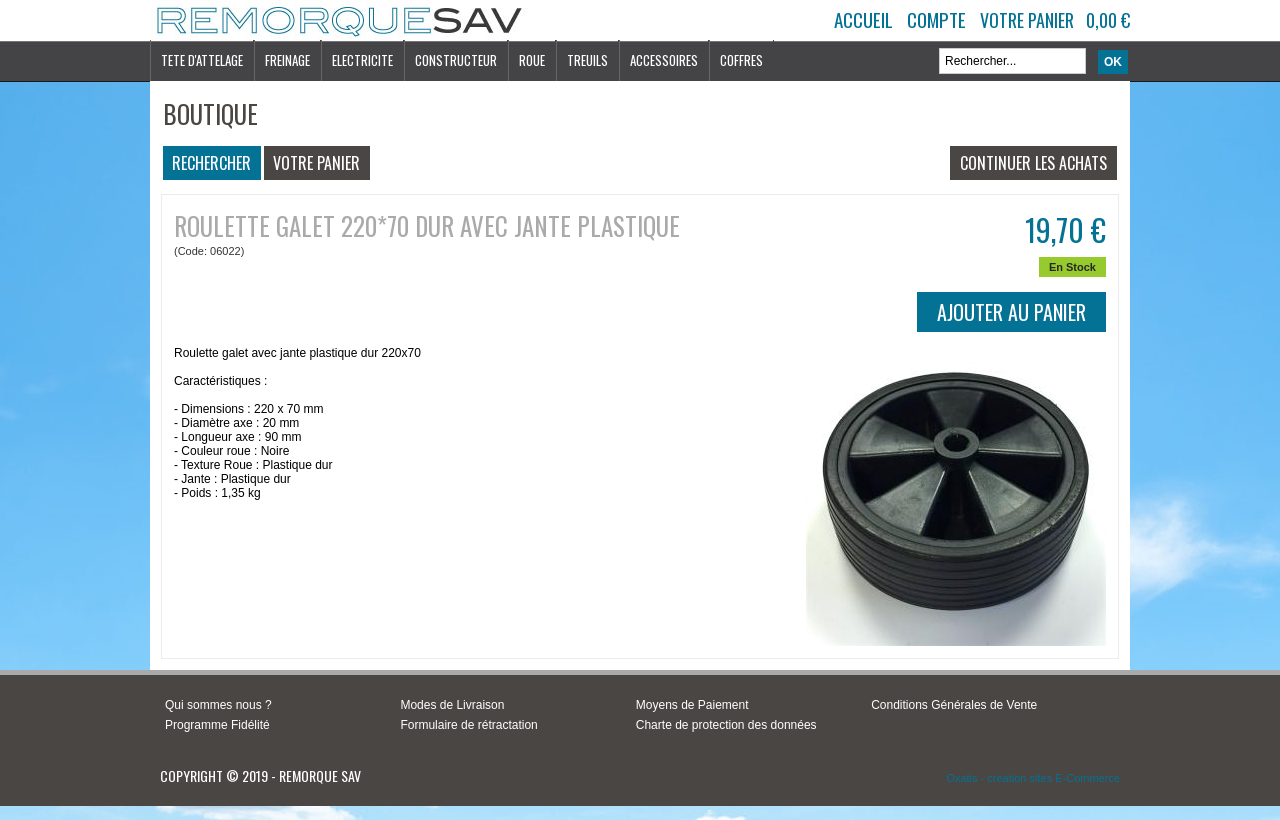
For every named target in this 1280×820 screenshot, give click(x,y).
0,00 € (1108, 20)
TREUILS (587, 60)
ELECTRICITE (362, 60)
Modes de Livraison (452, 705)
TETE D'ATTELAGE (202, 60)
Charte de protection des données (726, 725)
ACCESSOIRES (664, 60)
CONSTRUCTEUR (456, 60)
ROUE (532, 60)
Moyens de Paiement (692, 705)
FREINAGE (287, 60)
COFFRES (741, 60)
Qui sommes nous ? (218, 705)
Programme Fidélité (217, 725)
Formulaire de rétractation (468, 725)
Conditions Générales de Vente (954, 705)
